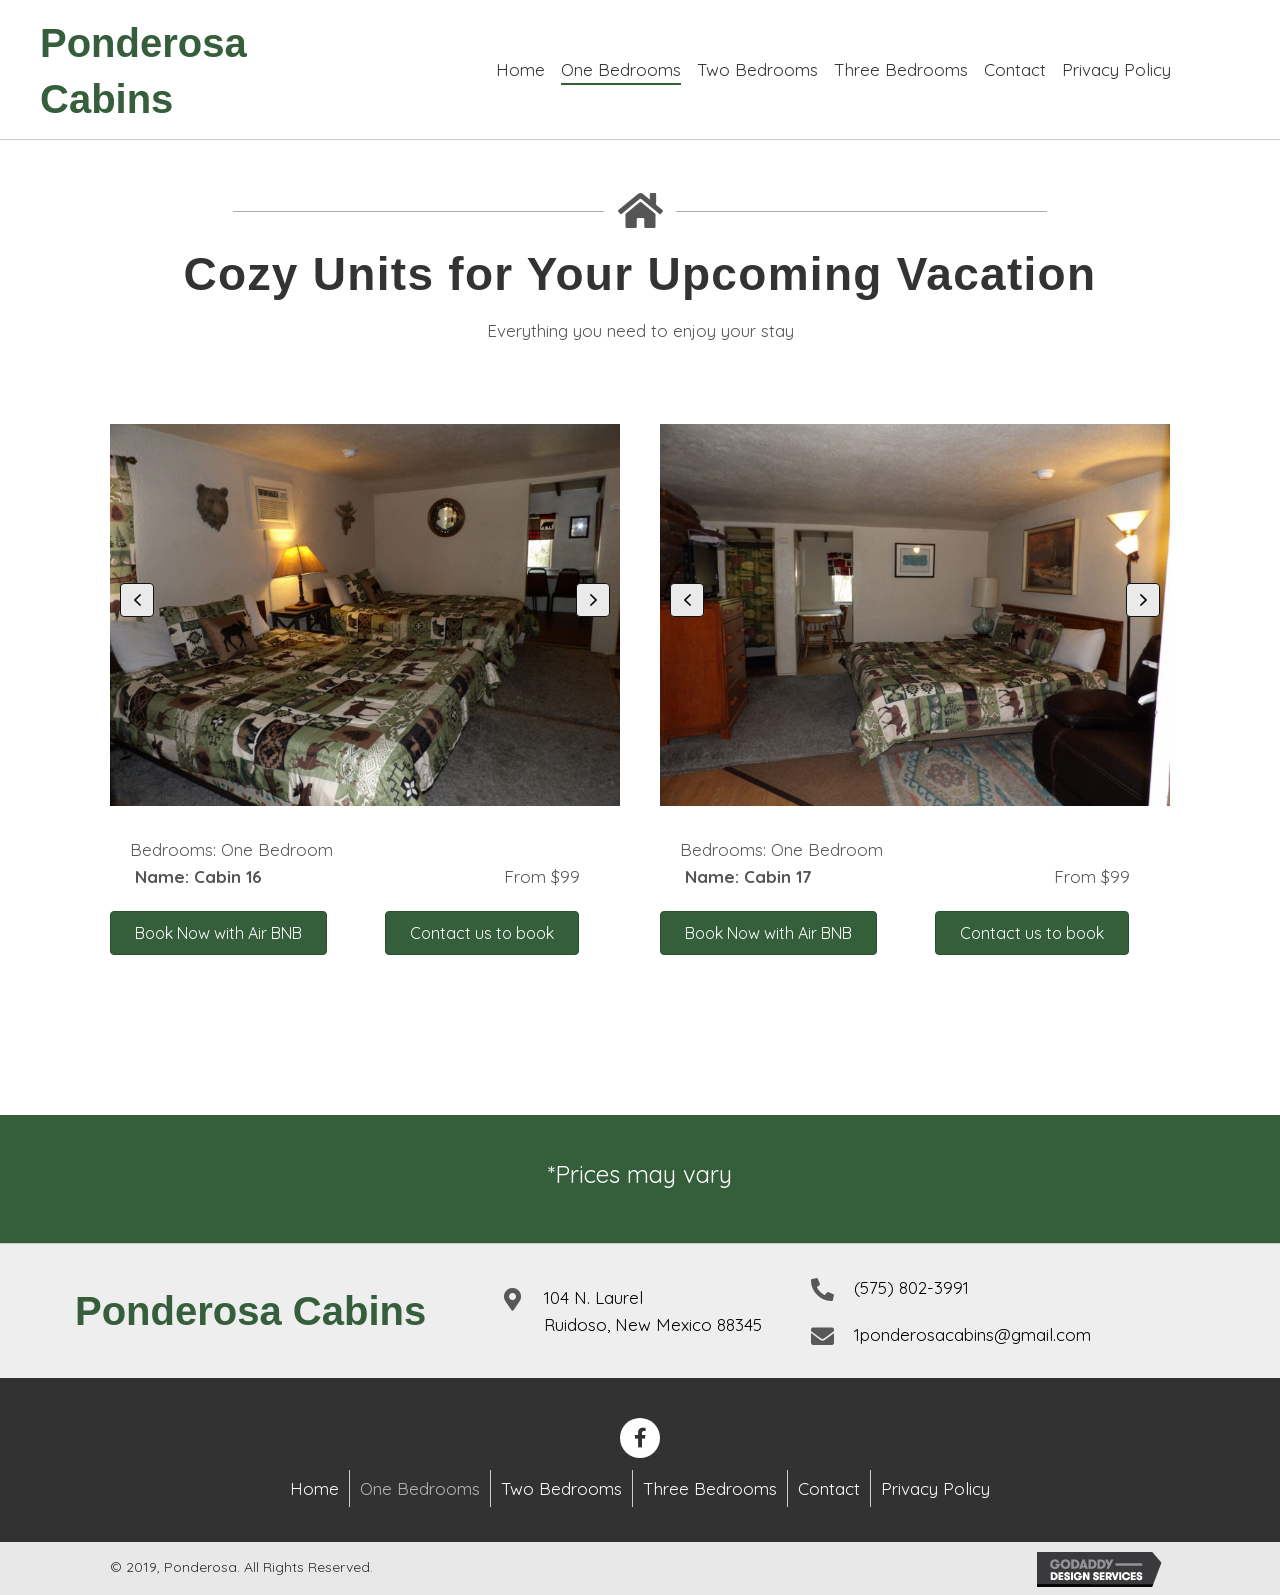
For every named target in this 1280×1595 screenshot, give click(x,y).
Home (314, 1488)
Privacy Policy (935, 1488)
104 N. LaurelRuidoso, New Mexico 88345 (653, 1311)
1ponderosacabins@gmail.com (972, 1334)
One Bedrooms (420, 1488)
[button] (137, 600)
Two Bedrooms (561, 1488)
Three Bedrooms (710, 1488)
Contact (829, 1488)
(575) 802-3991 (911, 1287)
